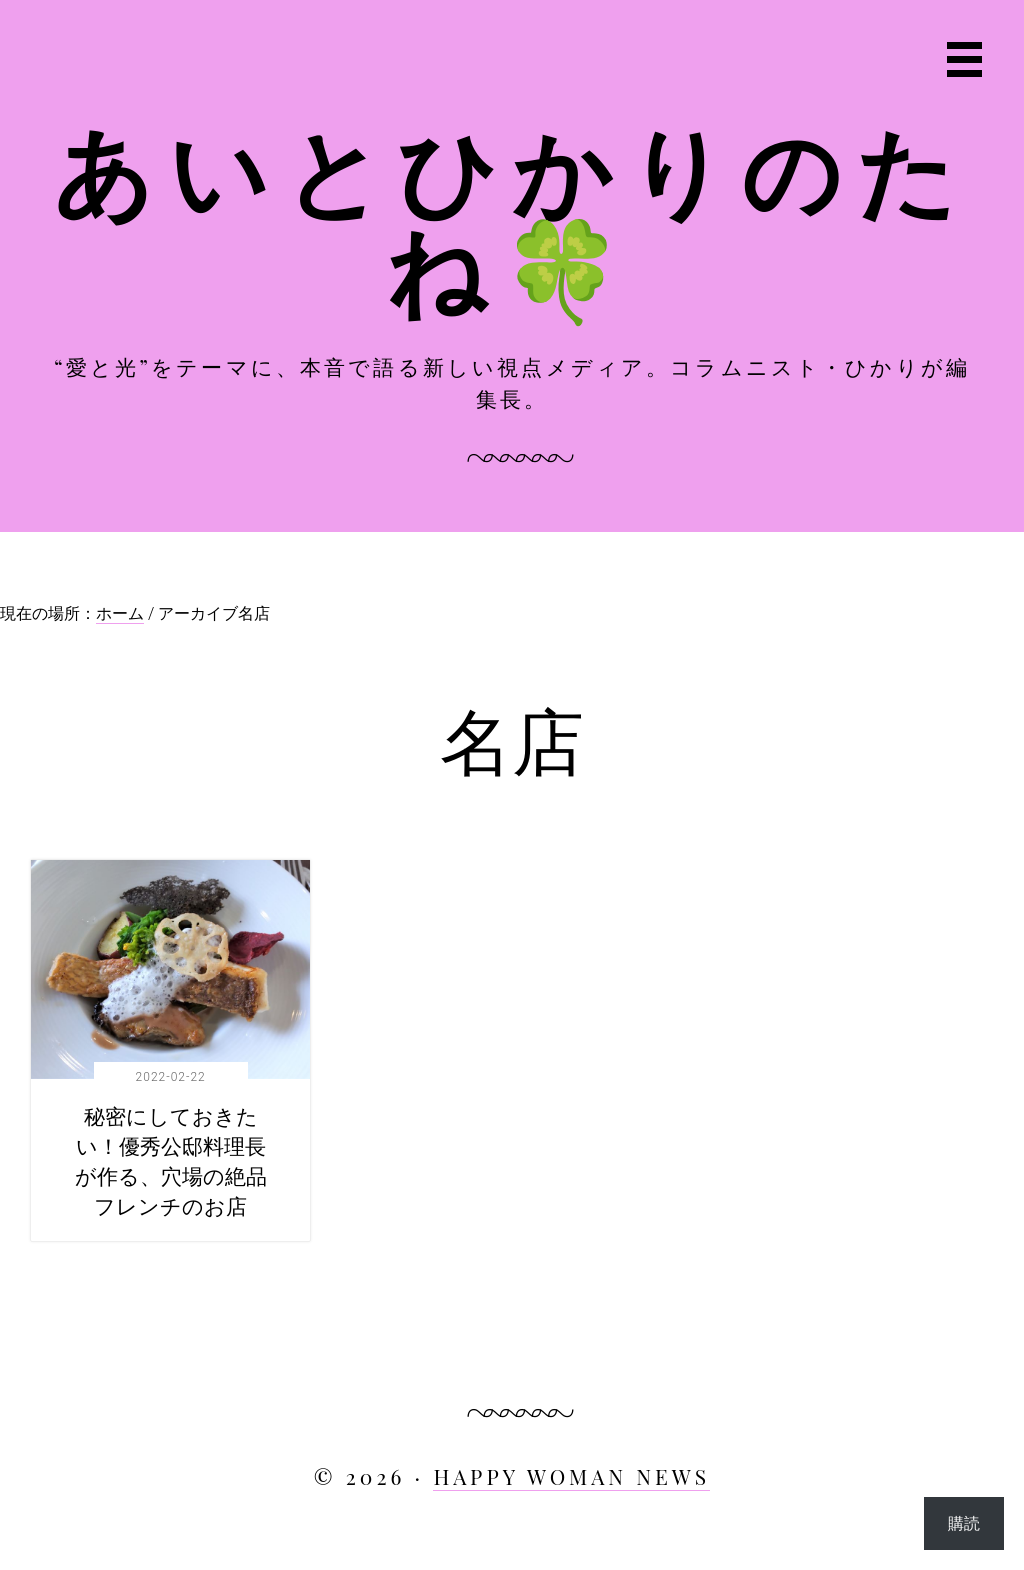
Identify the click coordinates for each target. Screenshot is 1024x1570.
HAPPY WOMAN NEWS (571, 1476)
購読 (964, 1522)
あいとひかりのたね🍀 (512, 216)
